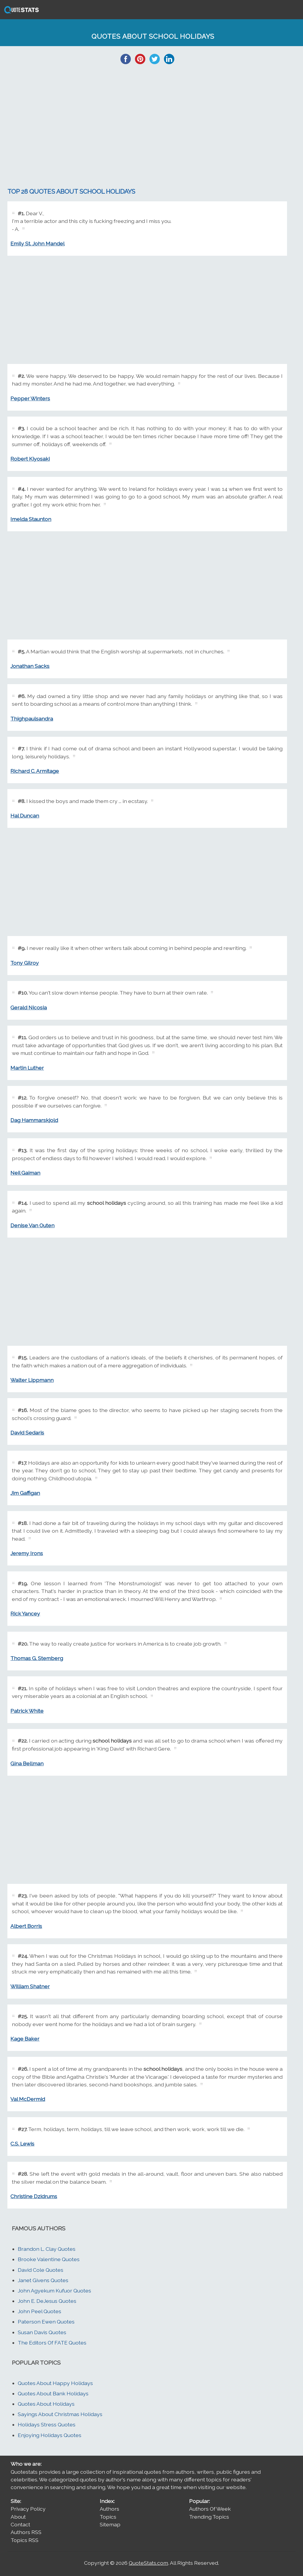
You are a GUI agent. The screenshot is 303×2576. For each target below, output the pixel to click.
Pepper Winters (30, 398)
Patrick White (26, 1711)
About (18, 2517)
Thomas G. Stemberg (36, 1658)
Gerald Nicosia (28, 1007)
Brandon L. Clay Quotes (46, 2249)
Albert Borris (26, 1926)
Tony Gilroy (24, 963)
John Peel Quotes (39, 2311)
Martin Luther (27, 1068)
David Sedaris (27, 1432)
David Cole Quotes (40, 2270)
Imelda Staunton (30, 519)
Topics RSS (24, 2540)
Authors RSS (26, 2532)
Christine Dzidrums (33, 2196)
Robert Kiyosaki (30, 459)
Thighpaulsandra (31, 718)
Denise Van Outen (32, 1225)
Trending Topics (209, 2517)
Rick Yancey (25, 1613)
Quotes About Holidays (46, 2404)
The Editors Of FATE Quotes (52, 2342)
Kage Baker (24, 2039)
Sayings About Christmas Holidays (60, 2414)
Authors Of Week (210, 2509)
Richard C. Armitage (34, 771)
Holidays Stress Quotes (46, 2424)
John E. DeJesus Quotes (47, 2301)
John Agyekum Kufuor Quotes (54, 2290)
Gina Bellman (26, 1763)
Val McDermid (27, 2099)
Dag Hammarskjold (34, 1120)
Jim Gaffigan (25, 1493)
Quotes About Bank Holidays (53, 2393)
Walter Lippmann (32, 1380)
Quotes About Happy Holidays (55, 2383)
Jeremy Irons (26, 1553)
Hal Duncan (24, 815)
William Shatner (30, 1986)
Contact (20, 2524)
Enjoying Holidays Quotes (49, 2435)
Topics (108, 2517)
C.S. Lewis (22, 2144)
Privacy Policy (28, 2509)
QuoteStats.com (148, 2563)
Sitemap (110, 2524)
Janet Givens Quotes (43, 2280)
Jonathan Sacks (29, 666)
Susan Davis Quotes (42, 2332)
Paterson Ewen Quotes (46, 2321)
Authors (109, 2509)
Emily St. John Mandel (37, 243)
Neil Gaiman (25, 1173)
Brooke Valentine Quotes (49, 2259)
